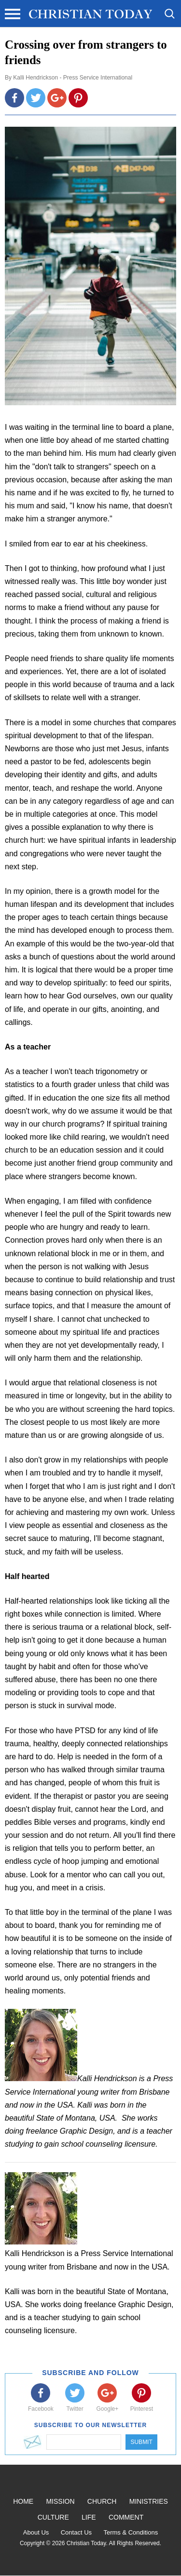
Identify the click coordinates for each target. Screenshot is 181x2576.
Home (23, 2501)
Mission (60, 2501)
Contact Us (76, 2532)
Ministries (148, 2501)
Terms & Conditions (130, 2532)
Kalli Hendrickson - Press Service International (72, 77)
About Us (36, 2532)
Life (89, 2517)
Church (102, 2501)
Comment (126, 2517)
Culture (53, 2517)
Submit (141, 2442)
